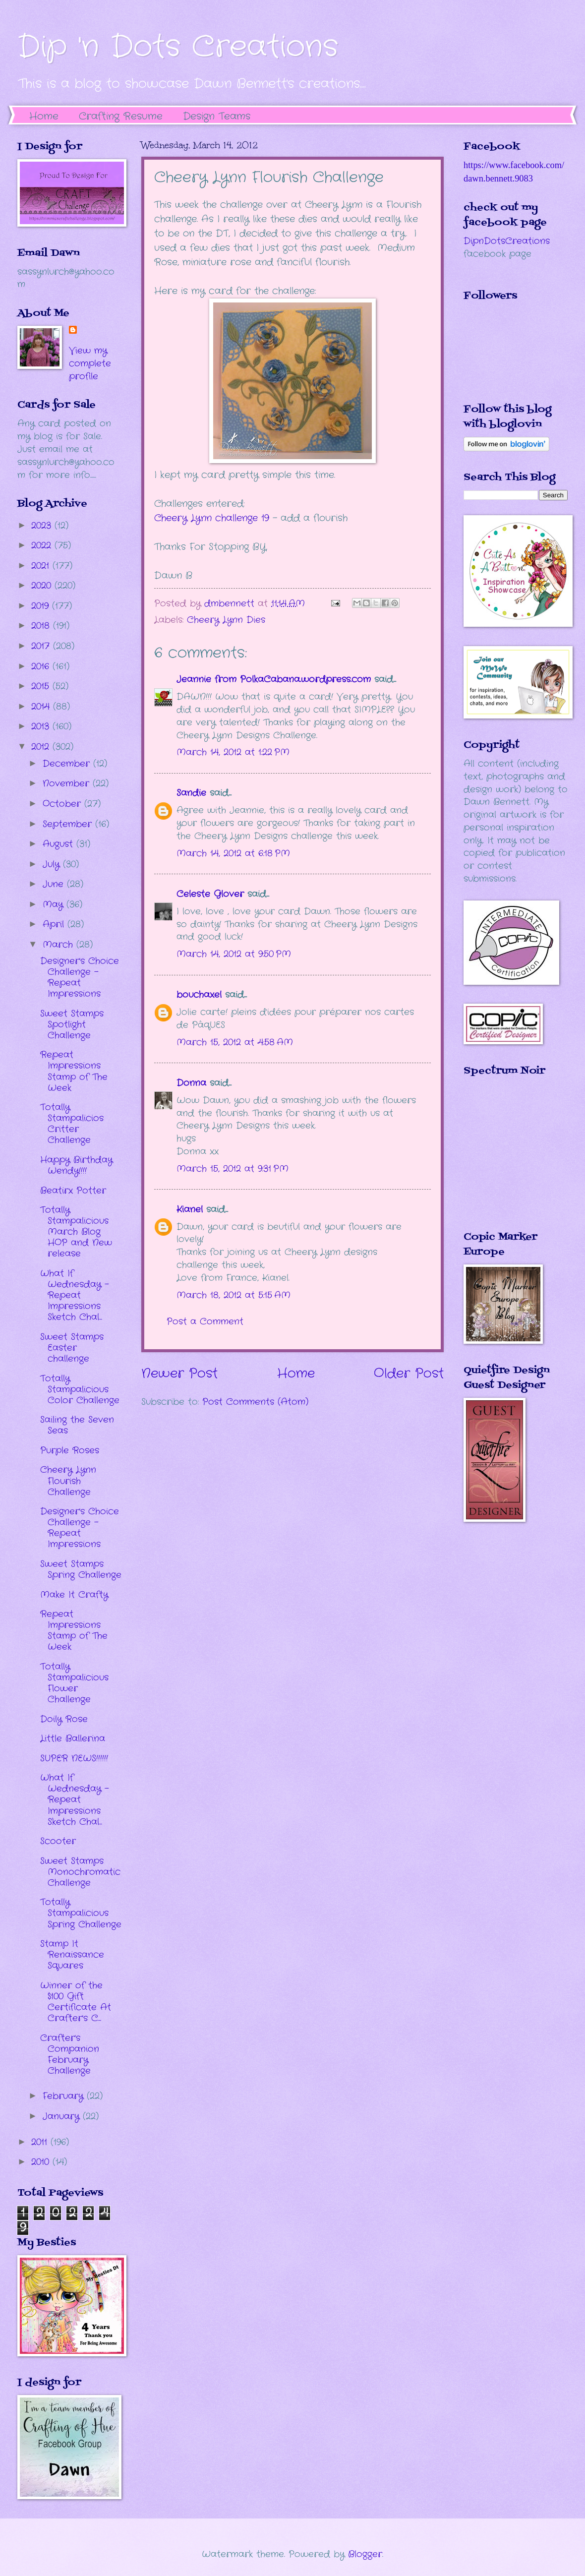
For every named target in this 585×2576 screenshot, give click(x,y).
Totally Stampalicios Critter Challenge (72, 1123)
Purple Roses (69, 1450)
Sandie (191, 792)
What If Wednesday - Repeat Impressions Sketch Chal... (74, 1295)
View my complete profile (90, 363)
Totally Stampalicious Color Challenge (79, 1389)
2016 (42, 666)
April (55, 924)
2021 (42, 565)
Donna (191, 1083)
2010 (42, 2162)
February (65, 2096)
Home (43, 116)
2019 (41, 605)
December (68, 763)
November (68, 783)
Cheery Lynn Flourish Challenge (68, 1480)
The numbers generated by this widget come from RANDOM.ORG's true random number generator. (503, 1160)
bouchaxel (199, 994)
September (69, 824)
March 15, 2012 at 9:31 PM (232, 1168)
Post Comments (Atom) (255, 1401)
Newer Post (179, 1374)
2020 (43, 585)
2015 (42, 686)
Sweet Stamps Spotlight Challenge (72, 1024)
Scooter (58, 1841)
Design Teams (216, 116)
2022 (43, 545)
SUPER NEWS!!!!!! (74, 1758)
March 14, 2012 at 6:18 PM (233, 853)
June (55, 884)
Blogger (365, 2554)
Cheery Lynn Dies (226, 619)
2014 (42, 706)
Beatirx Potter (73, 1190)
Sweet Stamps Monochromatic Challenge (80, 1872)
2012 (42, 746)
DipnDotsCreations (507, 241)
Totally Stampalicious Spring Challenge (80, 1913)
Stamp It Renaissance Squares (72, 1954)
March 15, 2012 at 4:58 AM (234, 1042)
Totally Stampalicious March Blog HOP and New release (76, 1231)
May (54, 904)
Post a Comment (205, 1321)
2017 (42, 646)
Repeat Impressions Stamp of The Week (74, 1071)
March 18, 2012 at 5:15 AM (233, 1295)
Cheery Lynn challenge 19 (211, 518)
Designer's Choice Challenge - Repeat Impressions (79, 977)
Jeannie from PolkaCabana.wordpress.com (273, 679)
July (53, 864)
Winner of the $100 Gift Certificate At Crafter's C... (75, 2002)
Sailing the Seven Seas (77, 1425)
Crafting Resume (121, 116)
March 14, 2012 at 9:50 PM (233, 954)
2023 (43, 525)
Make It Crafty (74, 1594)
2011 (41, 2142)
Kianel (189, 1209)
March (59, 944)
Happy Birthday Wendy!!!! (76, 1165)
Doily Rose (64, 1719)
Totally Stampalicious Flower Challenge (74, 1683)
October (63, 803)
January (63, 2116)
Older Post (409, 1374)
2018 (42, 625)
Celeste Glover (210, 894)
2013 (42, 726)
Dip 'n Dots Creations (177, 47)
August (59, 844)
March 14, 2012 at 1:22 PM (233, 752)
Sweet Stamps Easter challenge (72, 1347)
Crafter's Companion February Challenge (69, 2054)
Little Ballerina (72, 1738)
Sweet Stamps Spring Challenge (80, 1569)
